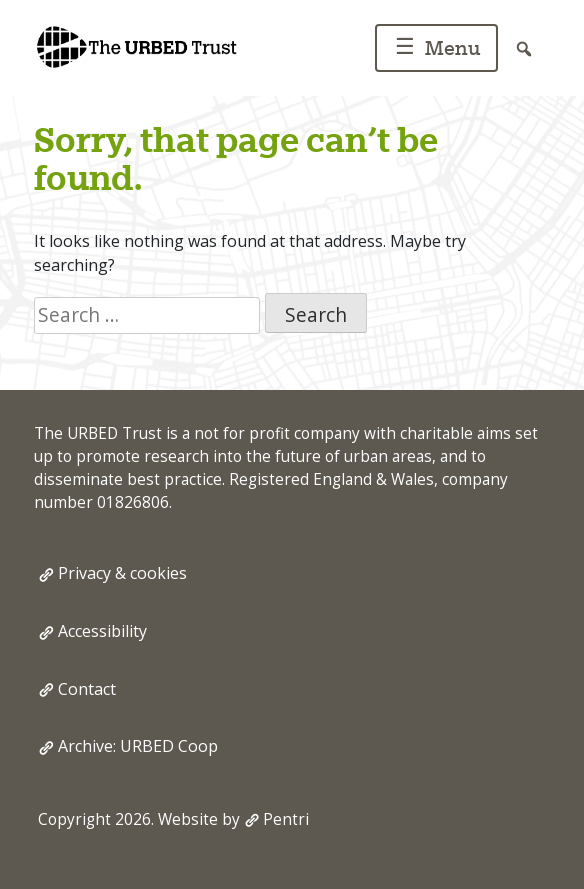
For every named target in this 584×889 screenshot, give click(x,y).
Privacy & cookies (122, 573)
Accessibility (102, 631)
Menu (434, 50)
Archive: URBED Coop (138, 746)
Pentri (286, 819)
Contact (87, 689)
